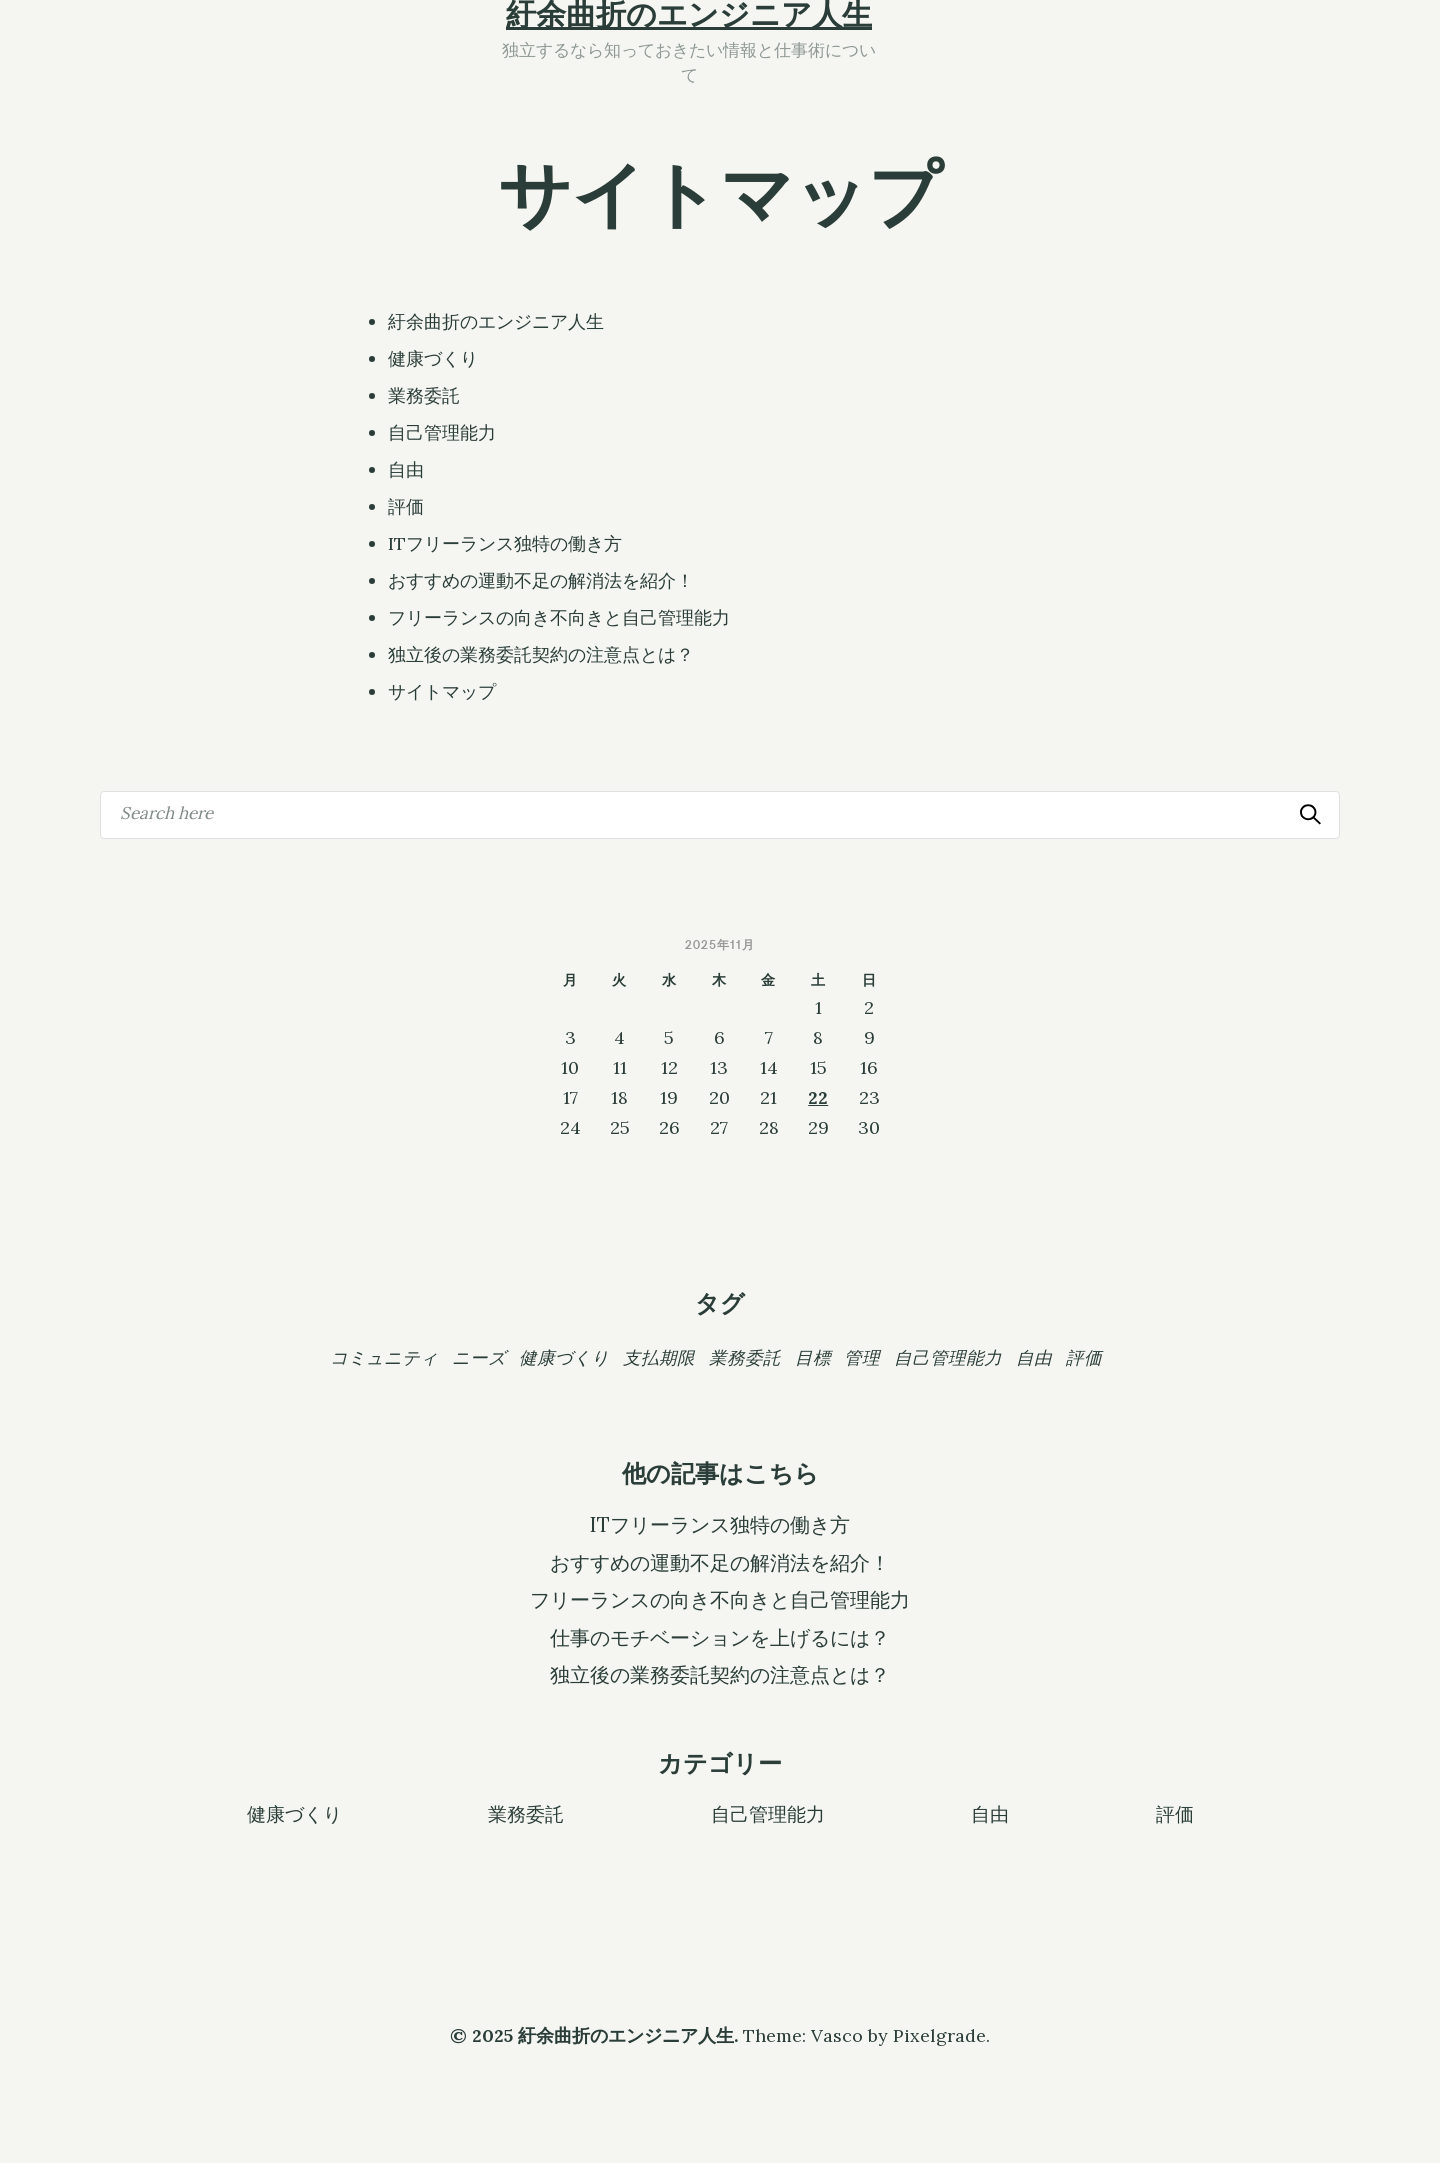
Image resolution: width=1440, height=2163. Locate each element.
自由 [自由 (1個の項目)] (1034, 1357)
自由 (406, 469)
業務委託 (424, 395)
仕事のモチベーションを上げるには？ (720, 1638)
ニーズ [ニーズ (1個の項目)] (479, 1357)
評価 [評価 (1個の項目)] (1084, 1357)
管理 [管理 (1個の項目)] (862, 1357)
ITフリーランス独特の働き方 (505, 543)
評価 (406, 506)
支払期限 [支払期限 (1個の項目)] (659, 1357)
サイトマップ (442, 691)
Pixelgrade (939, 2035)
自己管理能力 (442, 432)
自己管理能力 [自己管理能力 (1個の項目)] (948, 1357)
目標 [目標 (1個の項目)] (813, 1357)
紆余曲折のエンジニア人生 (496, 321)
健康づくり (433, 358)
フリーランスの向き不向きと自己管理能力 (559, 617)
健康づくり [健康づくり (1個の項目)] (564, 1357)
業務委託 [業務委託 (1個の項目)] (745, 1357)
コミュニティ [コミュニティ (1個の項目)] (384, 1357)
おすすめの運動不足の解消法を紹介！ (541, 580)
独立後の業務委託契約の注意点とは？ (541, 654)
